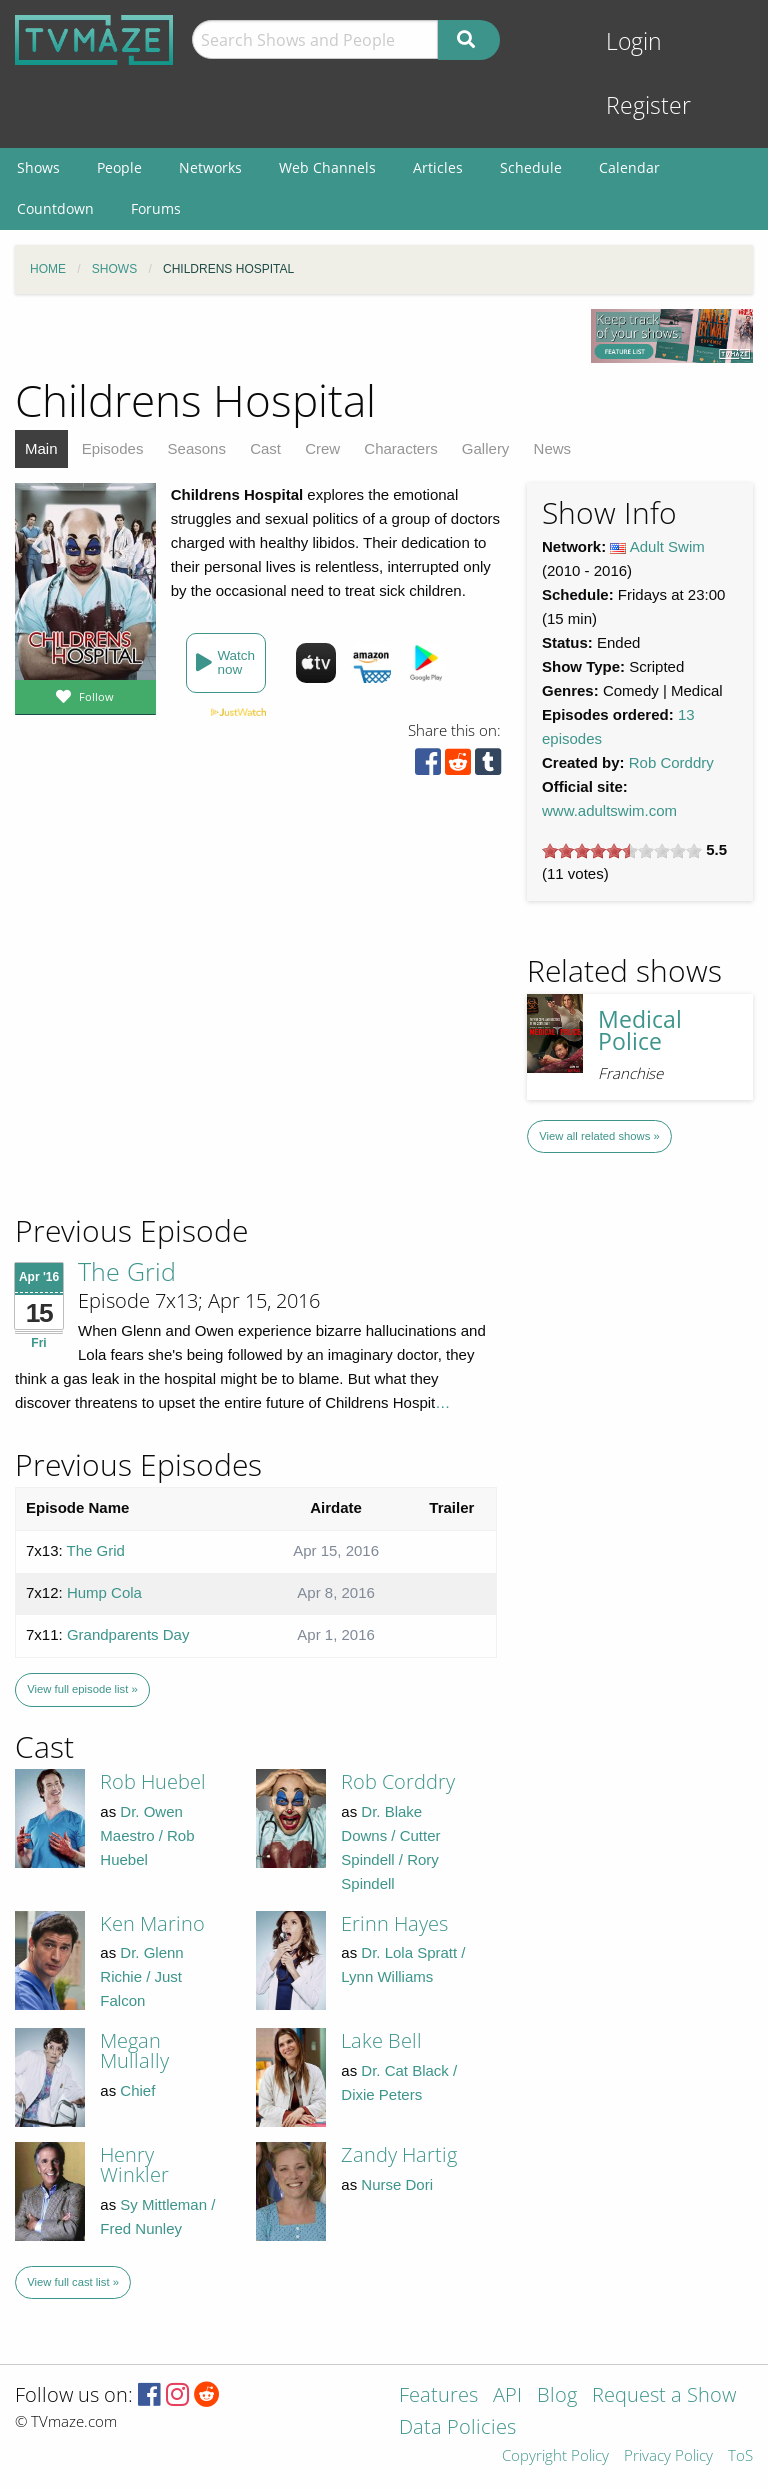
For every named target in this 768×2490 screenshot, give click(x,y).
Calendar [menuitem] (629, 167)
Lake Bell (381, 2040)
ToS (740, 2456)
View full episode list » (82, 1689)
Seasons (197, 448)
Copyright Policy (555, 2456)
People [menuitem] (119, 167)
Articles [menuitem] (438, 167)
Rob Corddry (671, 762)
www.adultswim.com (609, 810)
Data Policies (457, 2428)
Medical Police (640, 1031)
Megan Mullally (134, 2050)
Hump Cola (104, 1592)
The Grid (127, 1271)
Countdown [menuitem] (55, 208)
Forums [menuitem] (156, 208)
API (507, 2396)
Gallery (486, 448)
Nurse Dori (397, 2184)
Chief (137, 2090)
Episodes (113, 448)
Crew (322, 448)
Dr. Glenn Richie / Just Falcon (141, 1976)
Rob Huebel (153, 1781)
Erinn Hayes (394, 1923)
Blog (557, 2396)
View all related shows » (599, 1136)
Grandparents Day (128, 1634)
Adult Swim (667, 546)
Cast (265, 448)
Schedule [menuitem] (531, 167)
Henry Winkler (134, 2164)
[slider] (622, 851)
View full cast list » (73, 2282)
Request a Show (664, 2396)
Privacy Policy (668, 2456)
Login (634, 41)
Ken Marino (152, 1923)
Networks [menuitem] (210, 167)
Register (648, 105)
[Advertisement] (160, 1076)
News (553, 448)
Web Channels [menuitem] (327, 167)
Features (438, 2396)
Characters (400, 448)
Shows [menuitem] (38, 167)
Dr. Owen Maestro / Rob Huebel (147, 1835)
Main (41, 448)
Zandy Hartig (399, 2154)
